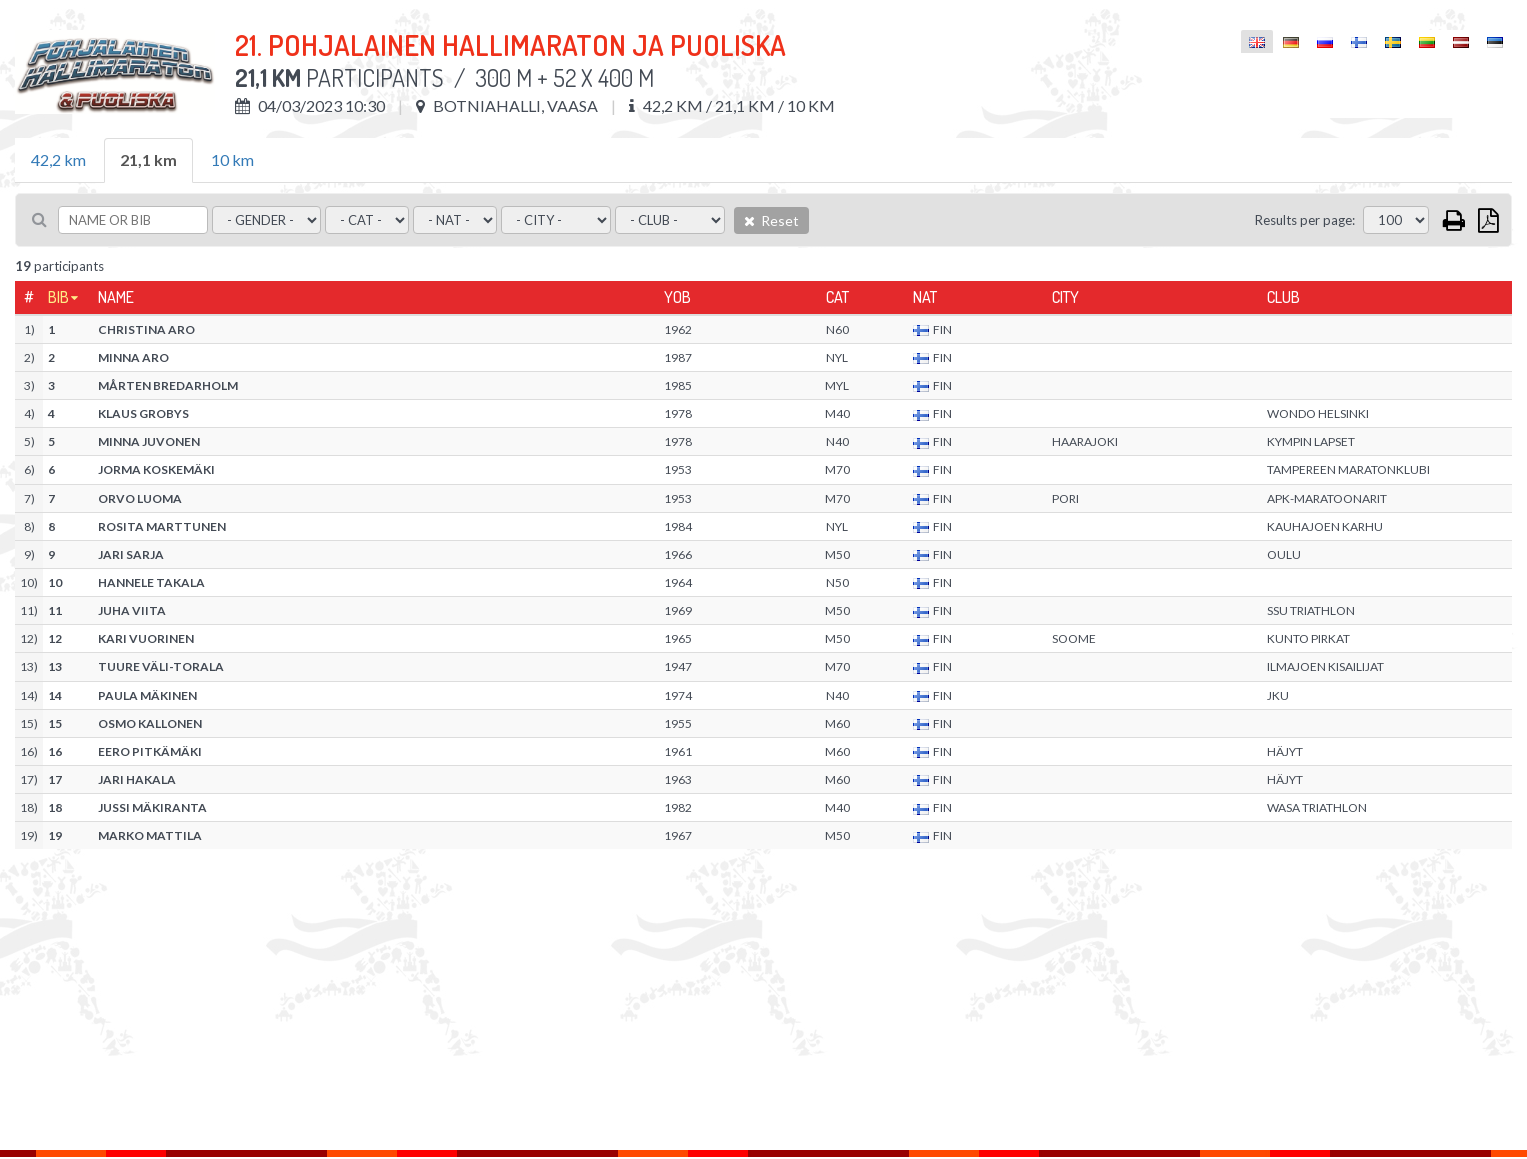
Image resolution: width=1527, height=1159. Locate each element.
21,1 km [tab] (148, 159)
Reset (771, 220)
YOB (677, 297)
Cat (837, 297)
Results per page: (1305, 220)
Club (1283, 297)
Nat (925, 297)
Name (116, 297)
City (1065, 297)
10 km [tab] (232, 159)
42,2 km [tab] (58, 159)
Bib (58, 297)
